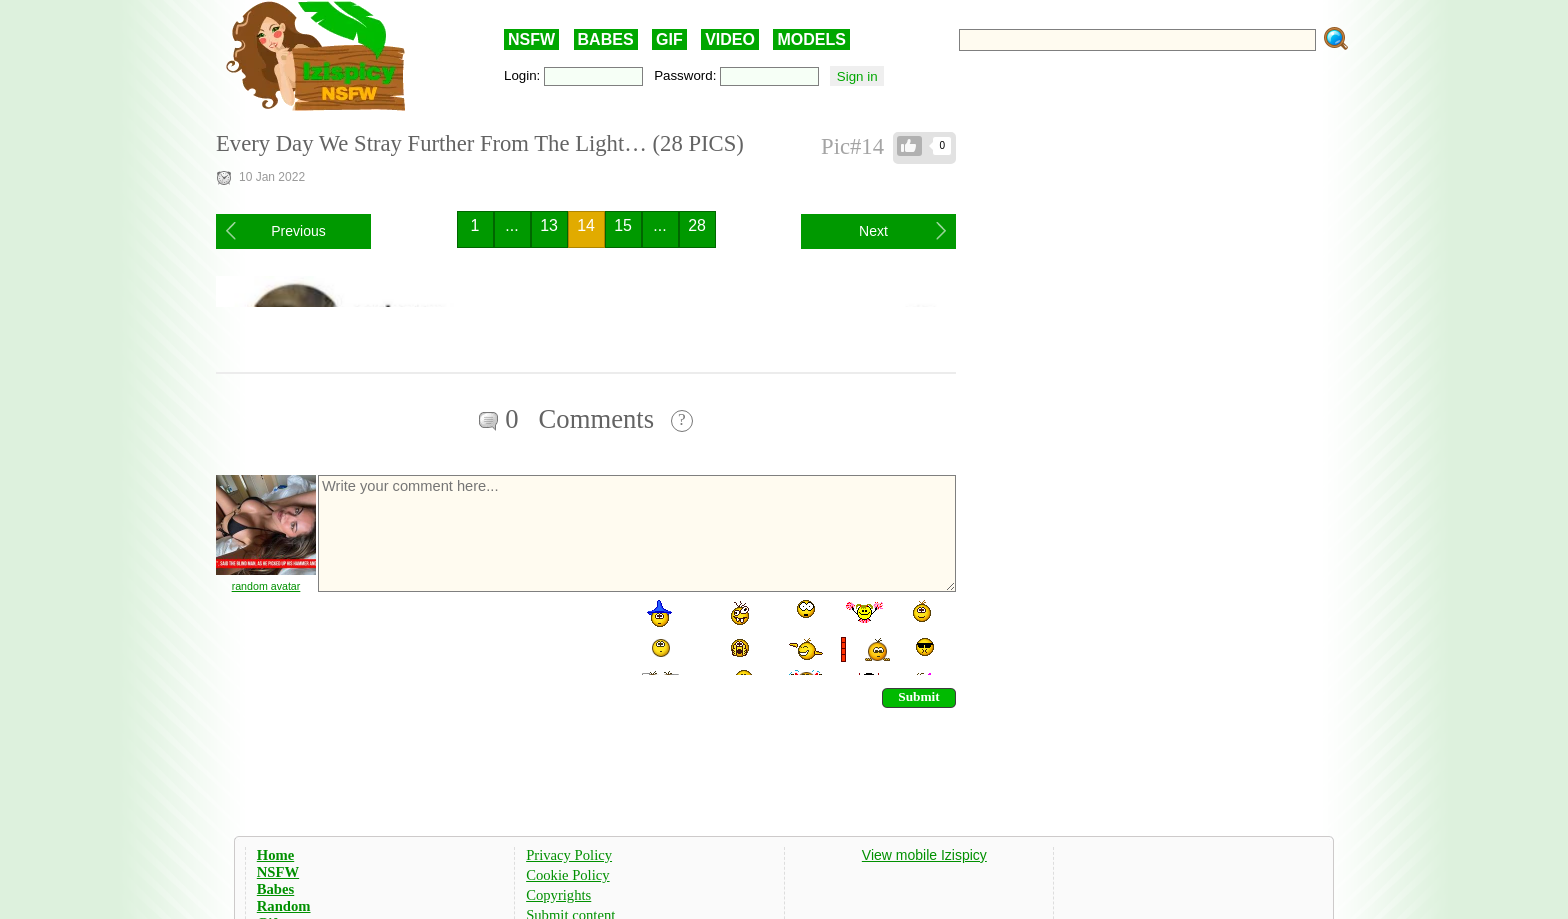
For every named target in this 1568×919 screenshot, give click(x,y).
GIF (669, 39)
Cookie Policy (567, 875)
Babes (275, 889)
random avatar (266, 586)
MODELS (811, 39)
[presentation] (468, 636)
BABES (606, 39)
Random (284, 906)
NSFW (531, 39)
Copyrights (558, 895)
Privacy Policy (569, 855)
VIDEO (730, 39)
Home (275, 855)
